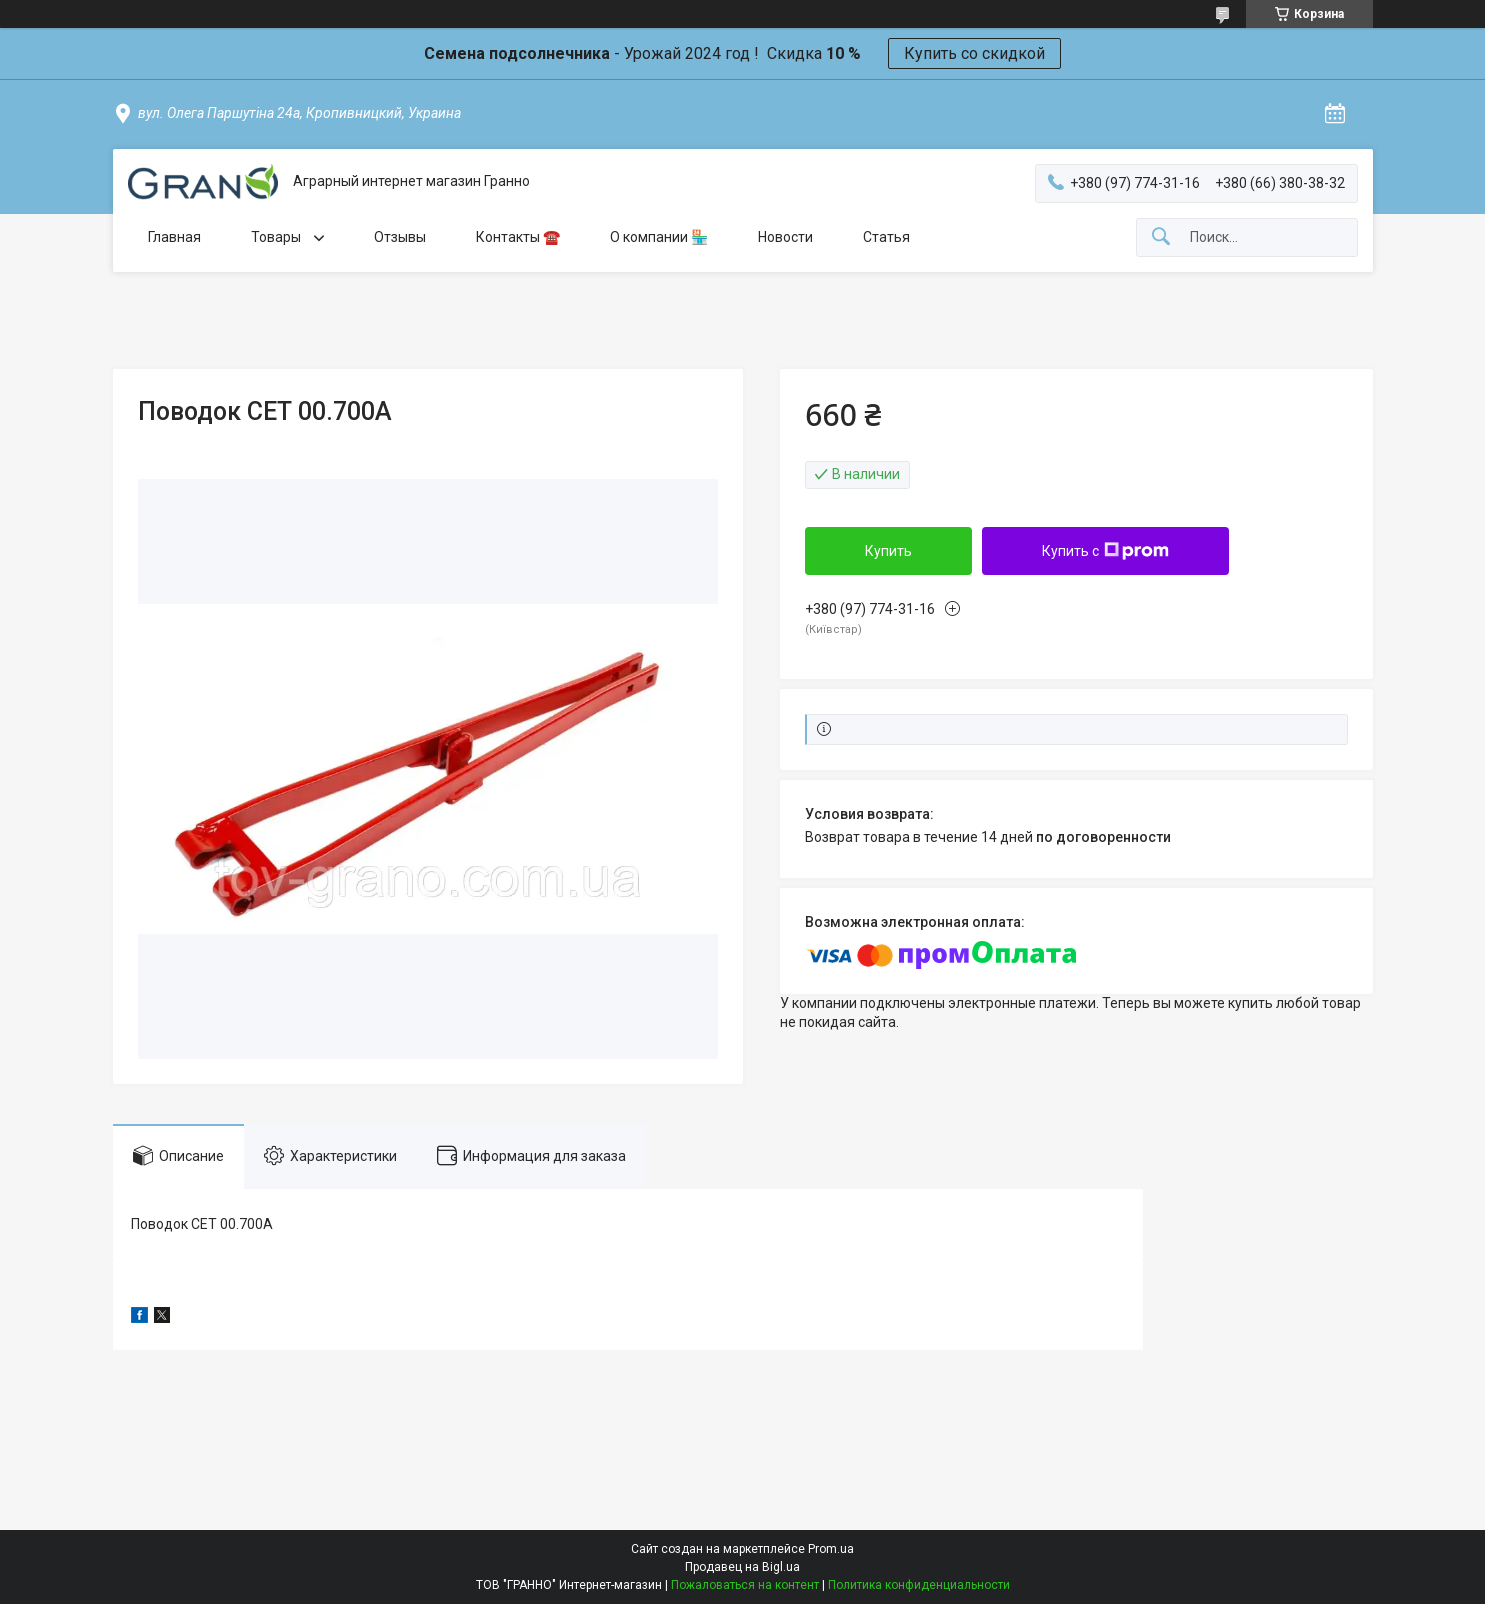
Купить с (1105, 551)
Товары (277, 237)
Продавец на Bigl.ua (742, 1567)
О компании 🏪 (659, 237)
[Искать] (1161, 237)
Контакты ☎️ (518, 237)
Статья (886, 237)
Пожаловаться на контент (745, 1585)
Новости (785, 237)
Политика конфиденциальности (919, 1585)
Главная (174, 237)
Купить (888, 551)
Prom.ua (831, 1549)
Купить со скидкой (974, 53)
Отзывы (400, 237)
